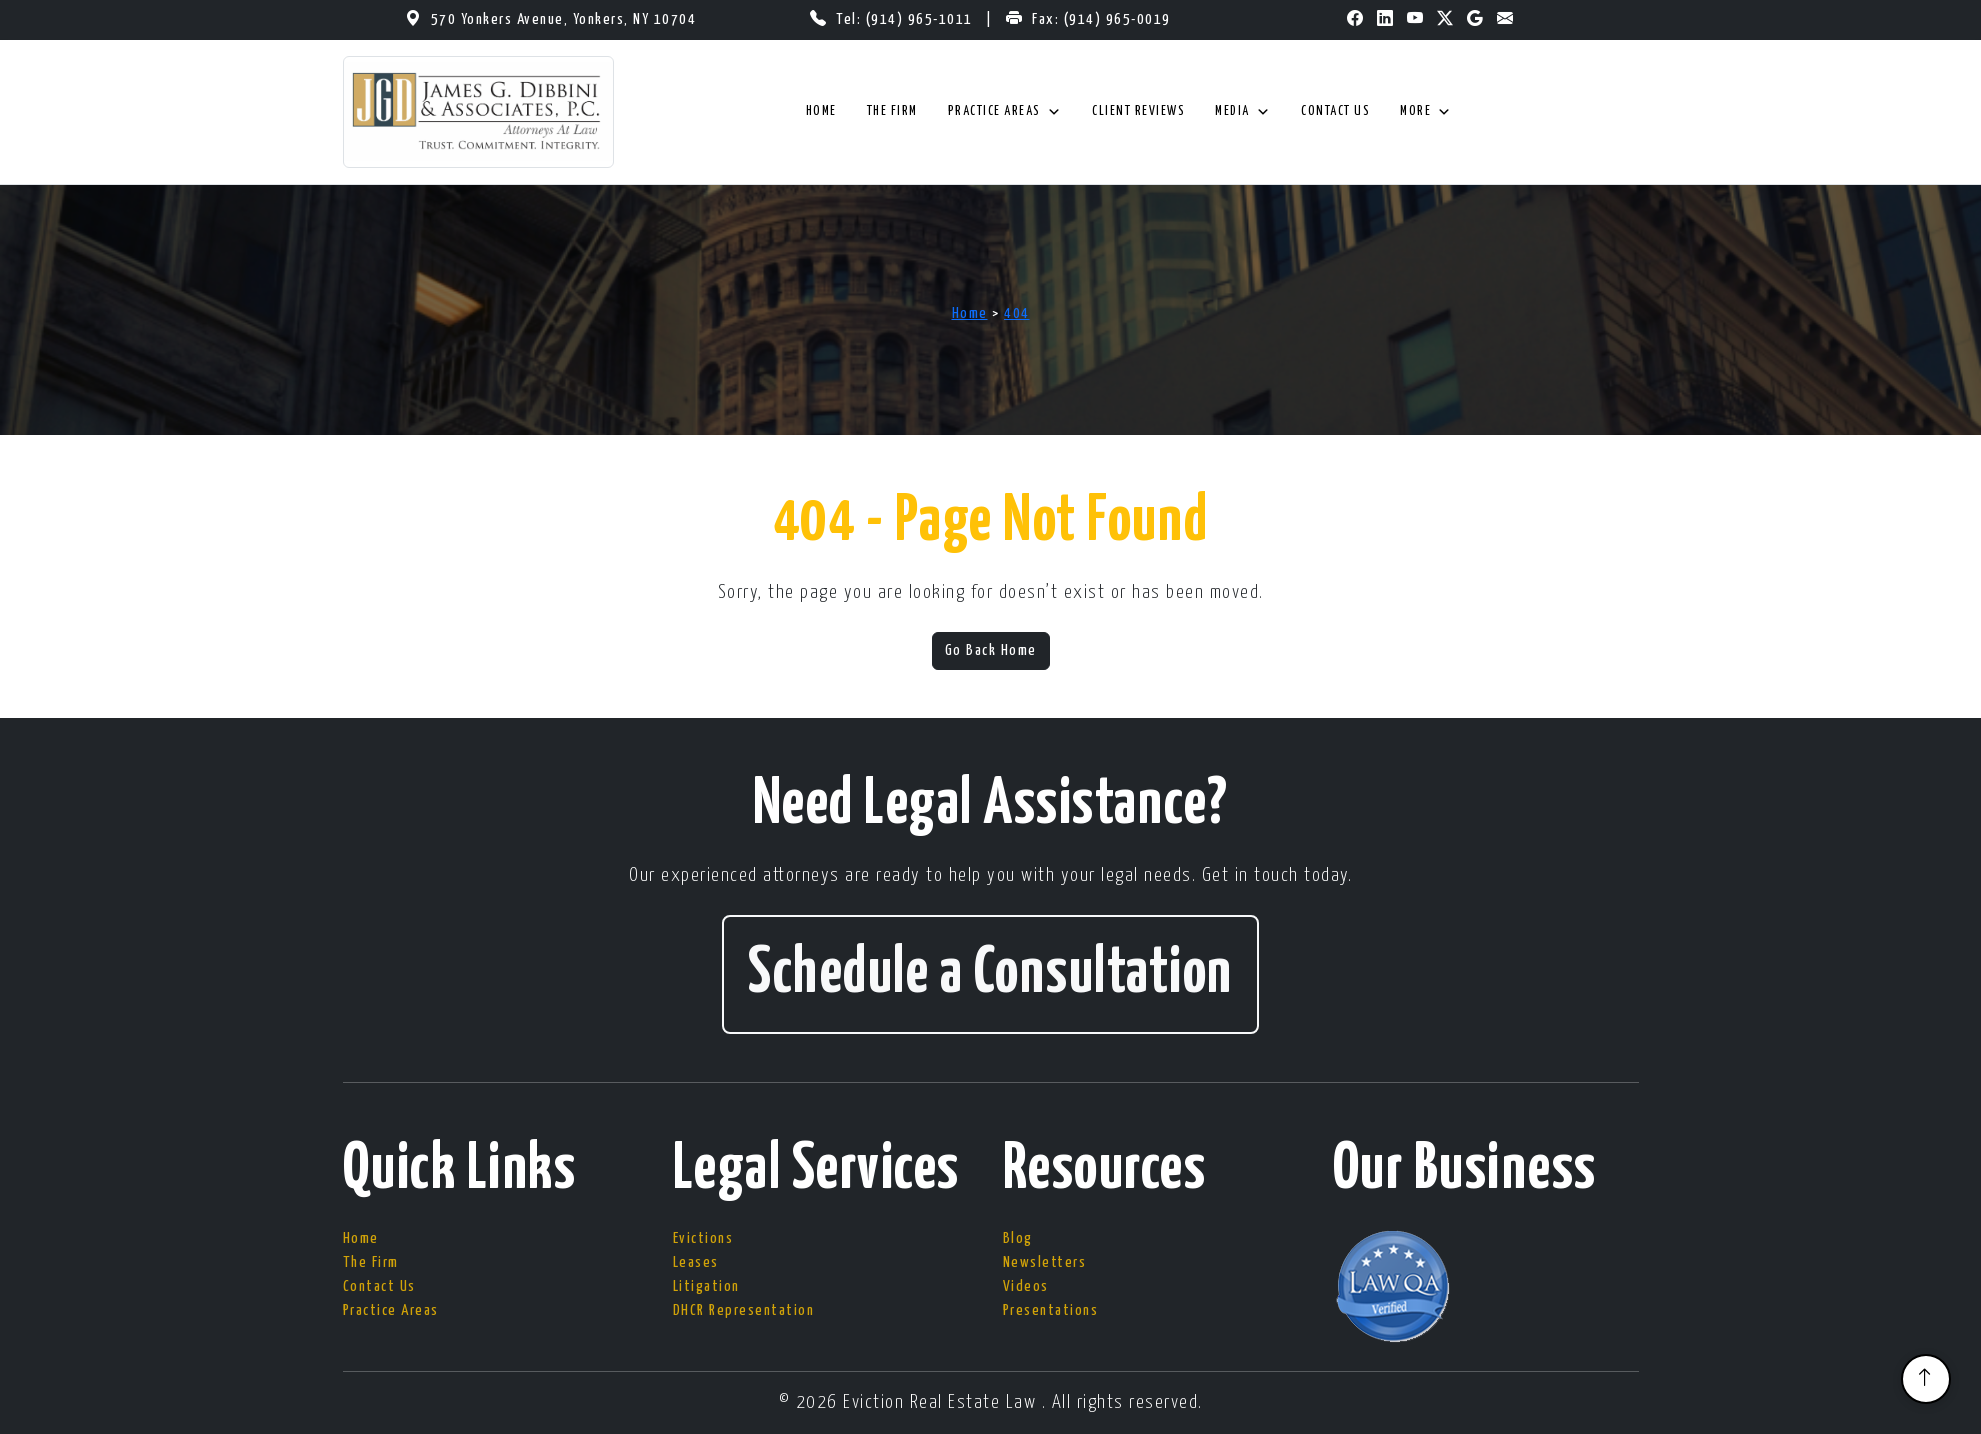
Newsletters (1045, 1262)
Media (1243, 112)
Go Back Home (991, 650)
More (1426, 112)
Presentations (1051, 1310)
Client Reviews (1138, 111)
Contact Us (1335, 111)
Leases (696, 1262)
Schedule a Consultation (990, 974)
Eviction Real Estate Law (942, 1402)
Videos (1026, 1286)
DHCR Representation (744, 1310)
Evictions (703, 1238)
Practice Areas (1005, 112)
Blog (1018, 1238)
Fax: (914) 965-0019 (1101, 19)
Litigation (706, 1286)
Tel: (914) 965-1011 (906, 19)
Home (821, 111)
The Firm (892, 111)
